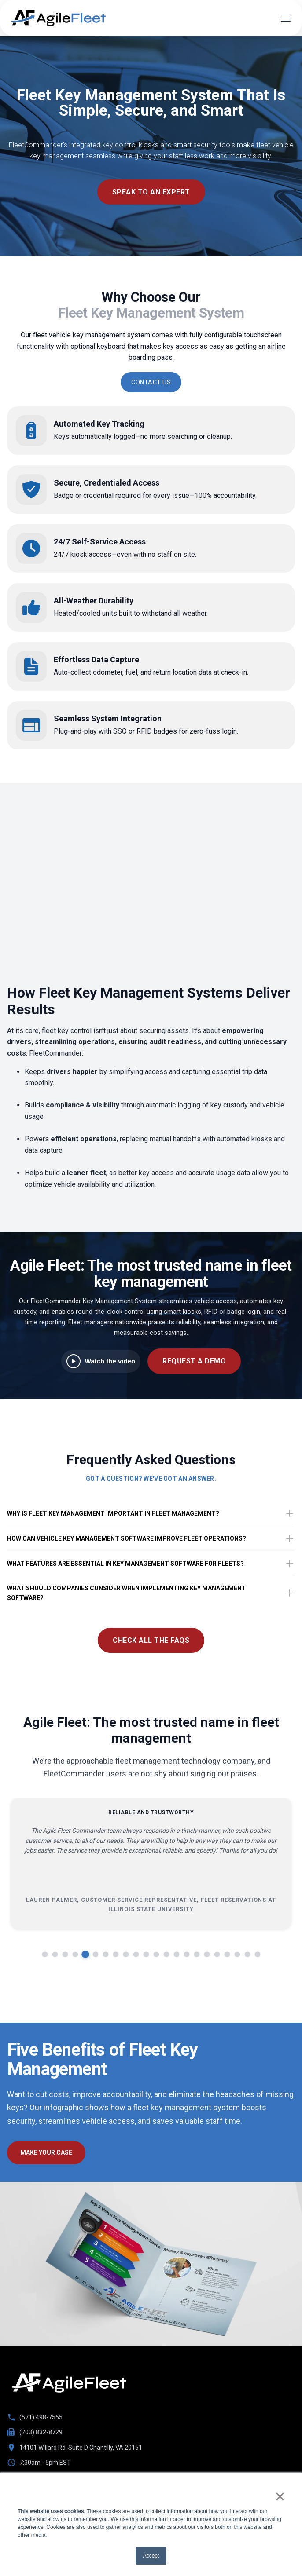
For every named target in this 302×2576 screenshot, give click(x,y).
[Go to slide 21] (247, 1954)
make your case (46, 2152)
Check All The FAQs (151, 1640)
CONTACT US (151, 382)
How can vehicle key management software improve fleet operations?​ (151, 1538)
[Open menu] (285, 18)
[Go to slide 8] (115, 1954)
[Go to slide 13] (166, 1954)
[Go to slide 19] (227, 1954)
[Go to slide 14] (176, 1954)
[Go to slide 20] (237, 1954)
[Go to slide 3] (65, 1954)
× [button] (280, 2496)
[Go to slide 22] (257, 1954)
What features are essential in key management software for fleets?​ (151, 1563)
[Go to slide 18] (217, 1954)
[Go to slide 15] (186, 1954)
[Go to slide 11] (146, 1954)
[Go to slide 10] (136, 1954)
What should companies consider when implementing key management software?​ (151, 1593)
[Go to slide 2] (55, 1954)
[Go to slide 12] (156, 1954)
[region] (151, 1879)
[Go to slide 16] (196, 1954)
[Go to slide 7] (105, 1954)
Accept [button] (151, 2556)
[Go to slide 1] (45, 1954)
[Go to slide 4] (75, 1954)
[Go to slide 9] (126, 1954)
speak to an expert (151, 192)
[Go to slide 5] (85, 1954)
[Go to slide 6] (95, 1954)
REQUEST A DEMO (194, 1361)
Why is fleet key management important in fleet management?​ (151, 1513)
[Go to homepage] (69, 2383)
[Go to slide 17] (207, 1954)
